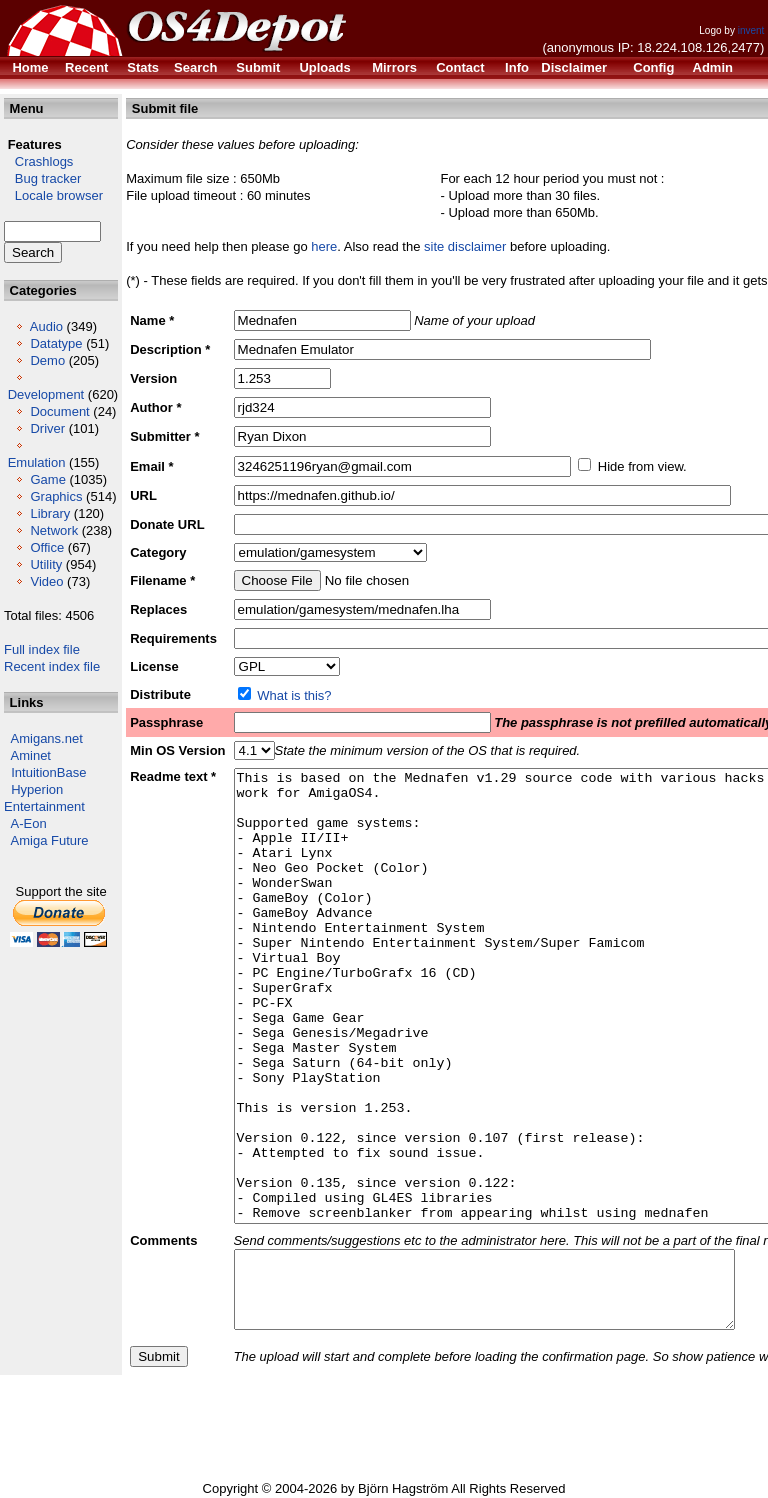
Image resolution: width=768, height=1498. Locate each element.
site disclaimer (465, 246)
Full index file (42, 649)
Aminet (31, 755)
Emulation (37, 462)
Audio (46, 326)
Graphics (56, 496)
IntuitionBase (48, 772)
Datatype (56, 343)
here (324, 246)
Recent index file (52, 666)
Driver (47, 428)
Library (50, 513)
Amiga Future (50, 840)
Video (46, 581)
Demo (47, 360)
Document (59, 411)
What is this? (294, 695)
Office (47, 547)
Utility (46, 564)
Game (47, 479)
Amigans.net (47, 738)
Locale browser (53, 195)
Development (46, 394)
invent (751, 30)
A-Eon (29, 823)
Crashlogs (38, 161)
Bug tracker (42, 178)
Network (54, 530)
